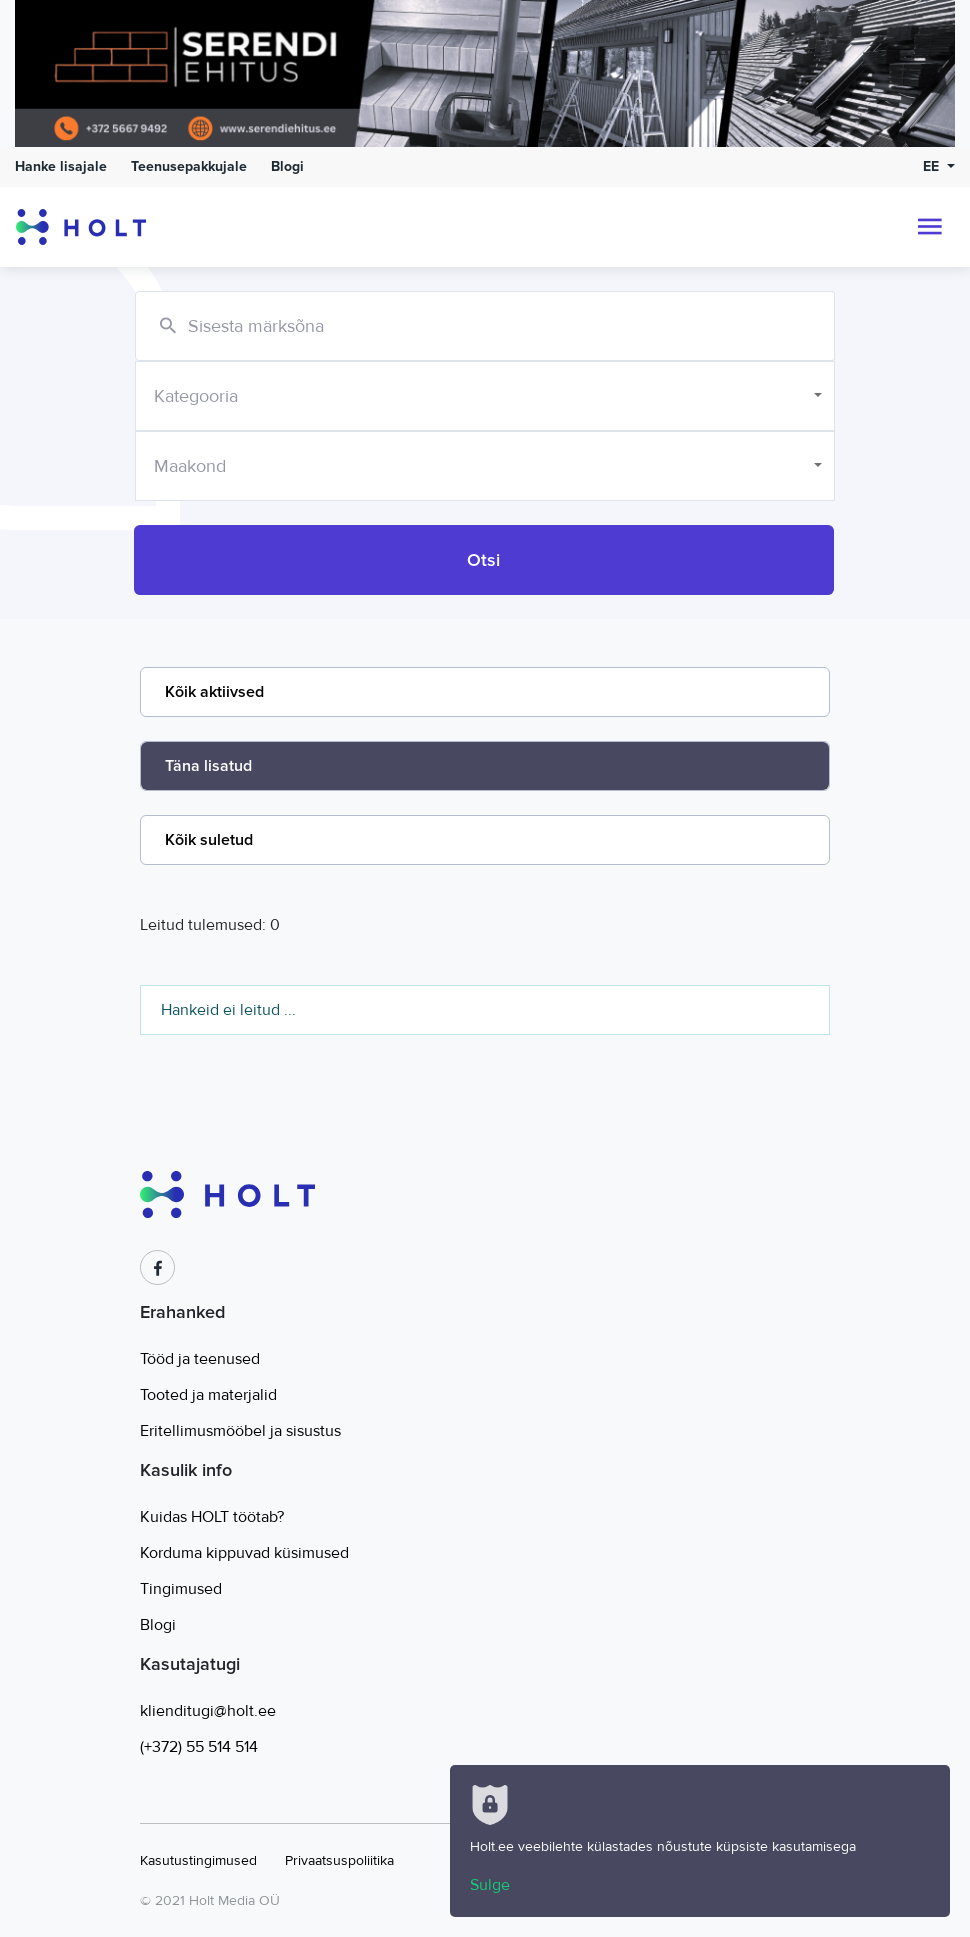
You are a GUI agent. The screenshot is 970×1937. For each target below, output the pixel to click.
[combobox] (485, 396)
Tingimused (181, 1589)
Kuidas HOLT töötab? (212, 1517)
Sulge (490, 1885)
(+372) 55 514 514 (199, 1747)
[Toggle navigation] (930, 227)
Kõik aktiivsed (214, 692)
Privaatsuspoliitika (339, 1860)
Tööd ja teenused (200, 1359)
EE (933, 166)
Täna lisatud (208, 766)
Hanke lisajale (61, 166)
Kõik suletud (209, 840)
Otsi (483, 560)
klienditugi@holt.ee (208, 1711)
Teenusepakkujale (189, 166)
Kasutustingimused (198, 1860)
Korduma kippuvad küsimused (244, 1553)
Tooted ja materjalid (208, 1395)
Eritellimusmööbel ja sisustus (240, 1431)
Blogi (287, 166)
